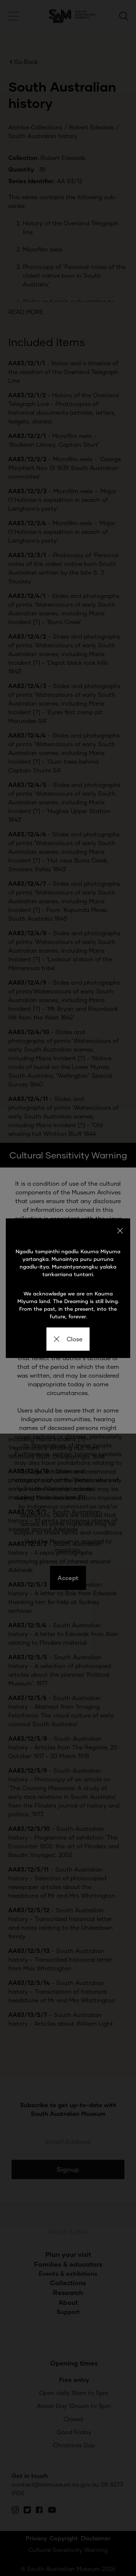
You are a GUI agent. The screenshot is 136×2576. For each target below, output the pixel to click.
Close (68, 1338)
